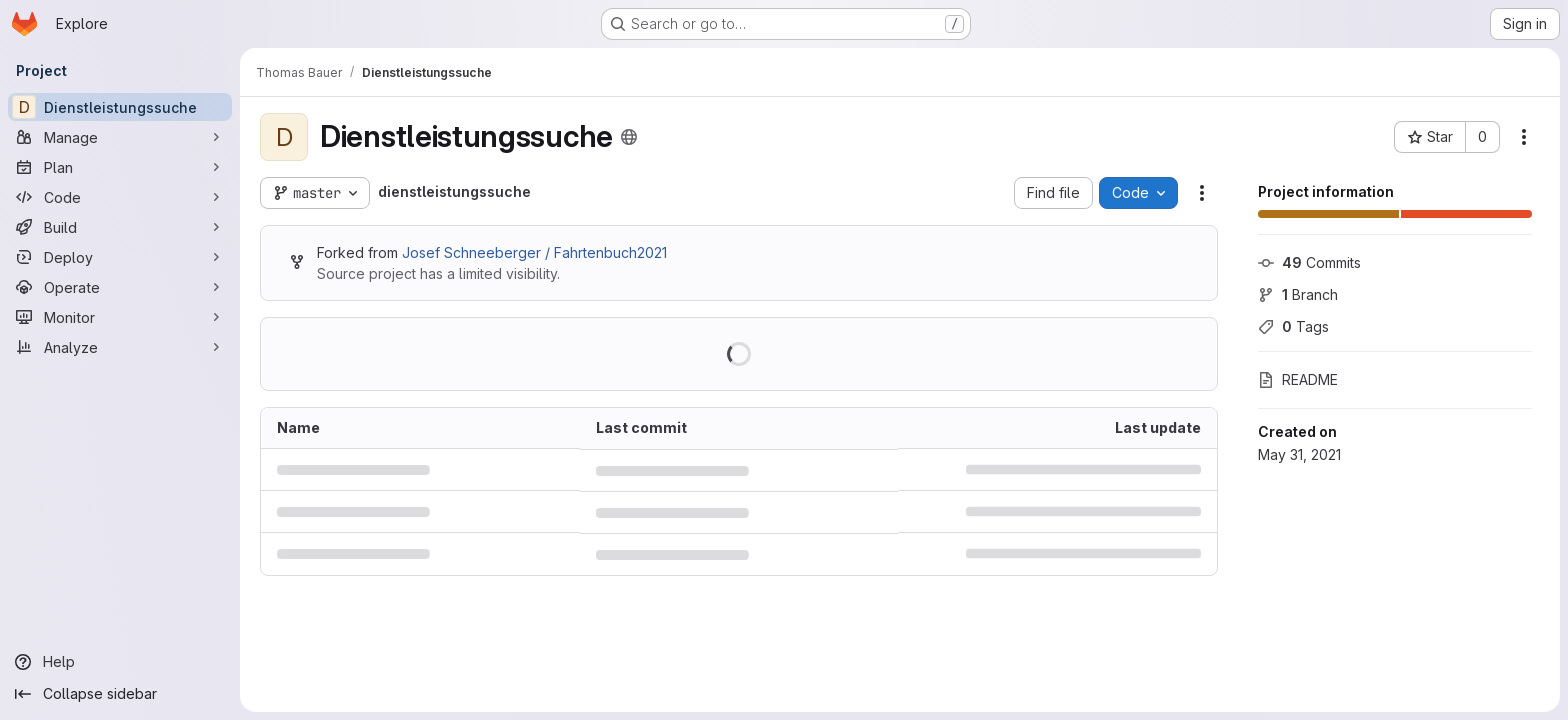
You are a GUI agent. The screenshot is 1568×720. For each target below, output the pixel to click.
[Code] (120, 197)
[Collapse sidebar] (120, 694)
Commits (1309, 262)
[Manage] (120, 137)
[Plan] (120, 167)
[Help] (120, 662)
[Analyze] (120, 347)
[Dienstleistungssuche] (120, 107)
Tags (1293, 326)
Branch (1298, 294)
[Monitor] (120, 317)
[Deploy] (120, 257)
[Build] (120, 227)
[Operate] (120, 287)
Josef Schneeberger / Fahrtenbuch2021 (534, 252)
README (1298, 379)
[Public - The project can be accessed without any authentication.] (629, 137)
